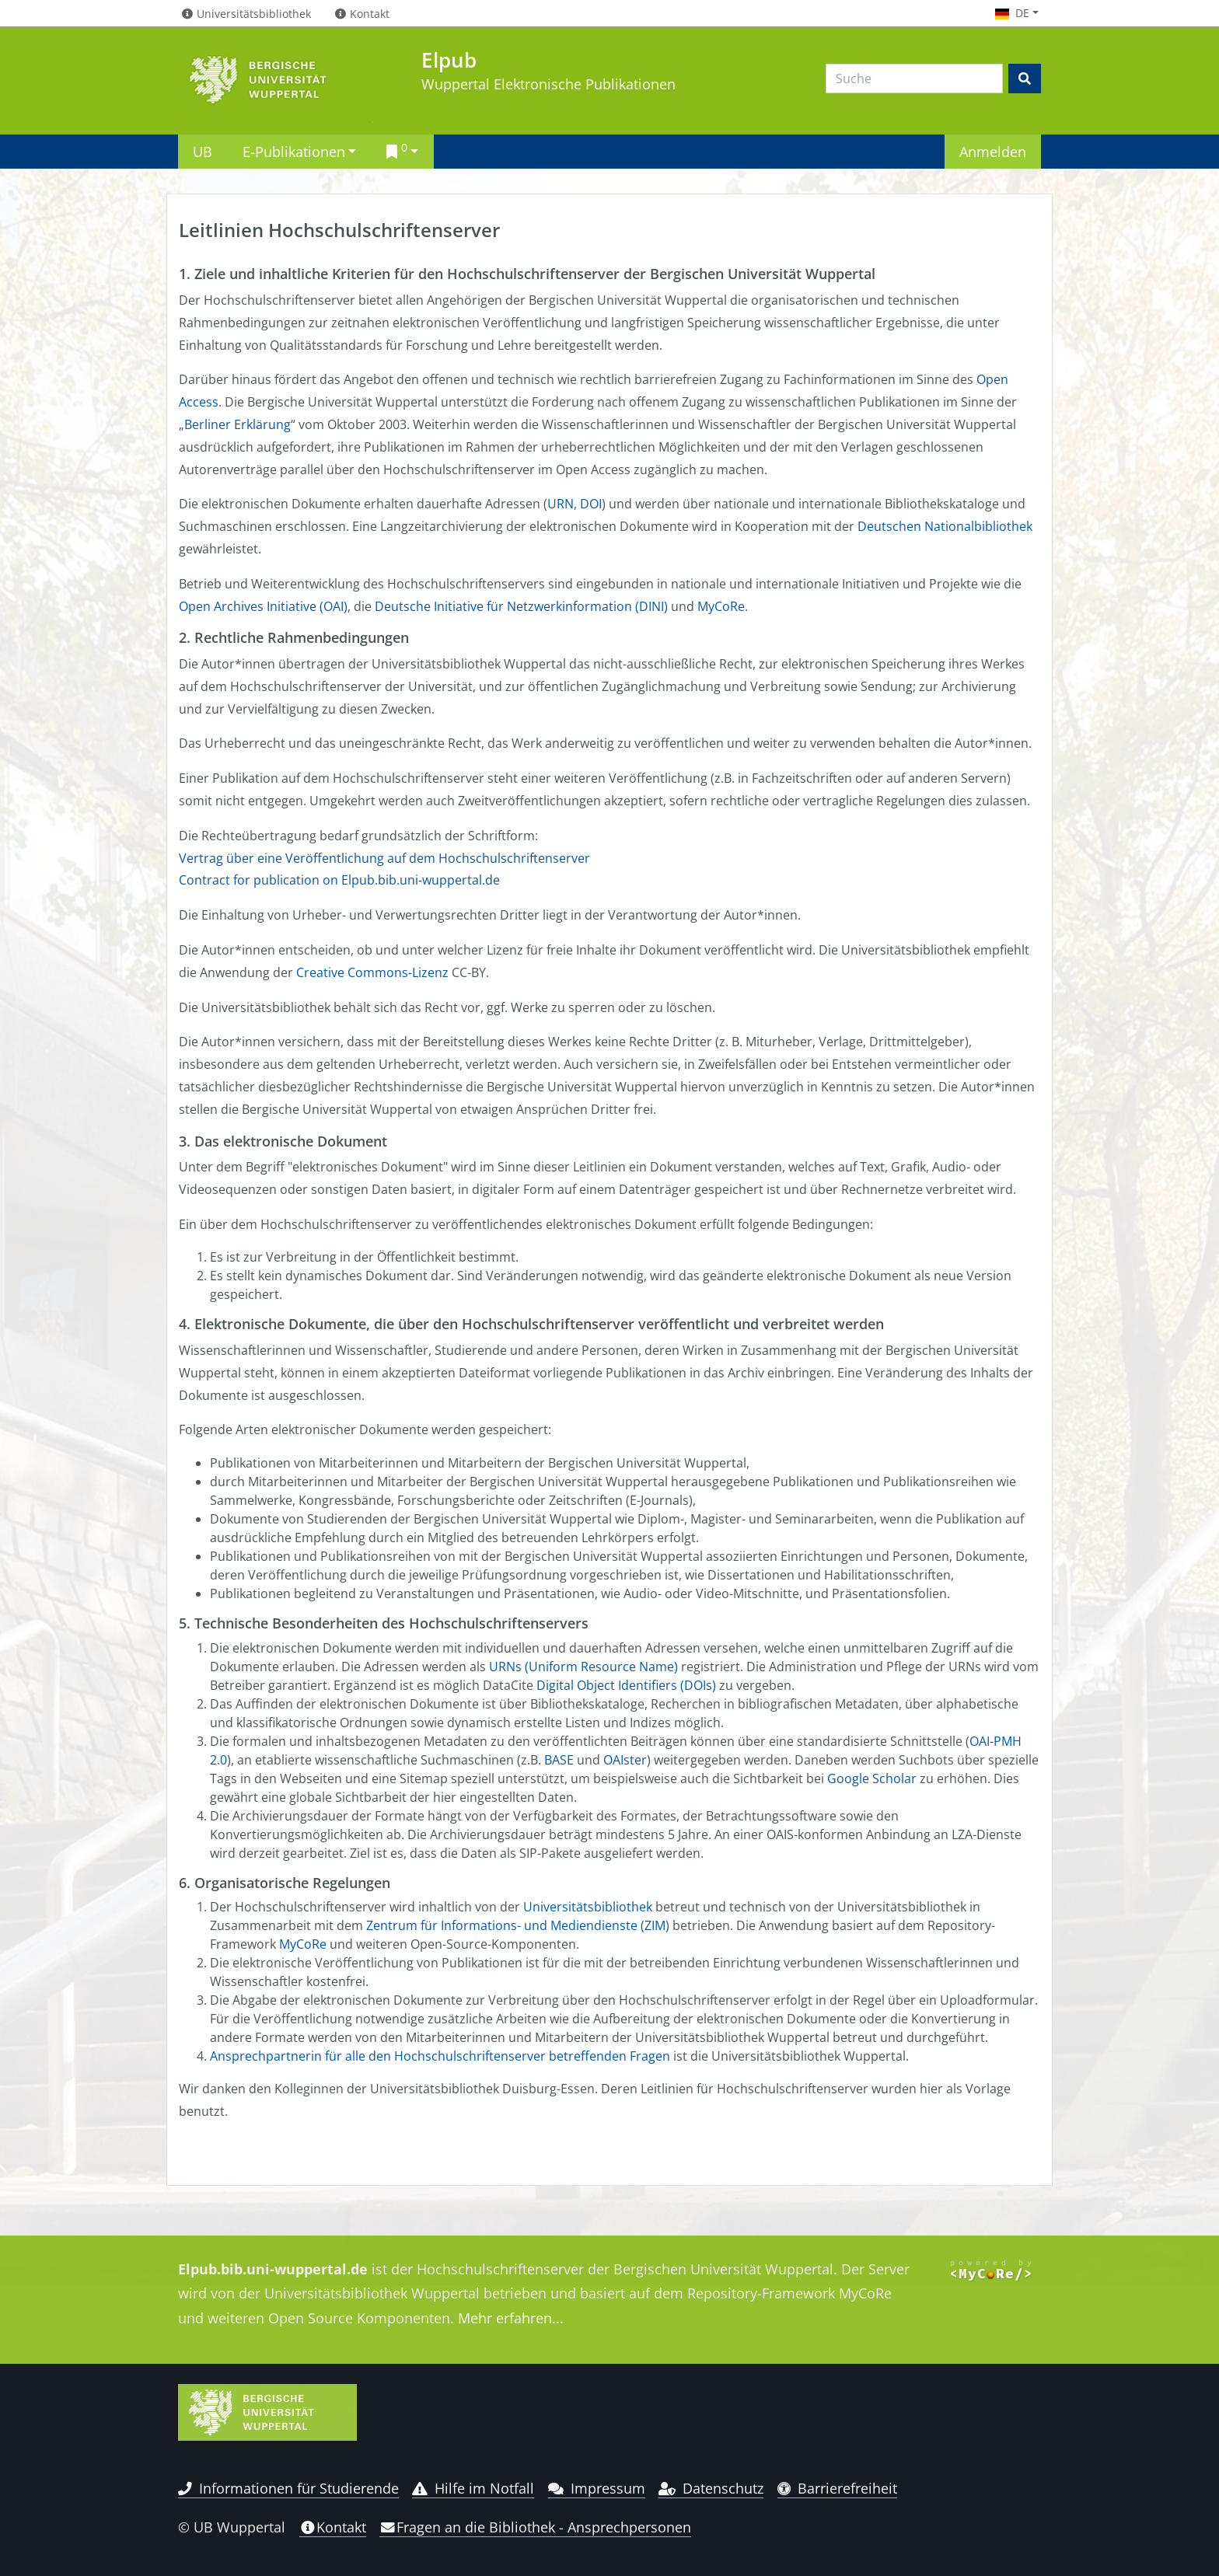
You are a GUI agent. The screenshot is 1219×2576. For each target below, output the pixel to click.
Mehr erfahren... (511, 2318)
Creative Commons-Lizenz (372, 972)
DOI (591, 503)
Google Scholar (872, 1778)
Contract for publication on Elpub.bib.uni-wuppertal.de (339, 879)
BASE (559, 1759)
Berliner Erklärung (237, 424)
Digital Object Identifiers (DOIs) (626, 1685)
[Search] (914, 78)
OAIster (625, 1759)
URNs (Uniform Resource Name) (583, 1666)
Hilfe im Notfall (473, 2488)
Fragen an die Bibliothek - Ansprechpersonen (535, 2527)
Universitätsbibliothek (587, 1906)
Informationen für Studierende (288, 2488)
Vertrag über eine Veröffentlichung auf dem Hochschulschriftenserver (384, 858)
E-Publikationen (294, 151)
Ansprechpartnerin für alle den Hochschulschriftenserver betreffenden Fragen (440, 2056)
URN (560, 503)
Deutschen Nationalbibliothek (944, 526)
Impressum (596, 2488)
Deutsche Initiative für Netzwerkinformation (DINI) (521, 606)
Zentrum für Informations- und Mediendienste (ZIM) (517, 1925)
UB (202, 151)
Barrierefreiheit (837, 2488)
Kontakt (332, 2527)
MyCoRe (721, 606)
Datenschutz (710, 2488)
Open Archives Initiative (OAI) (263, 606)
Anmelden (992, 151)
